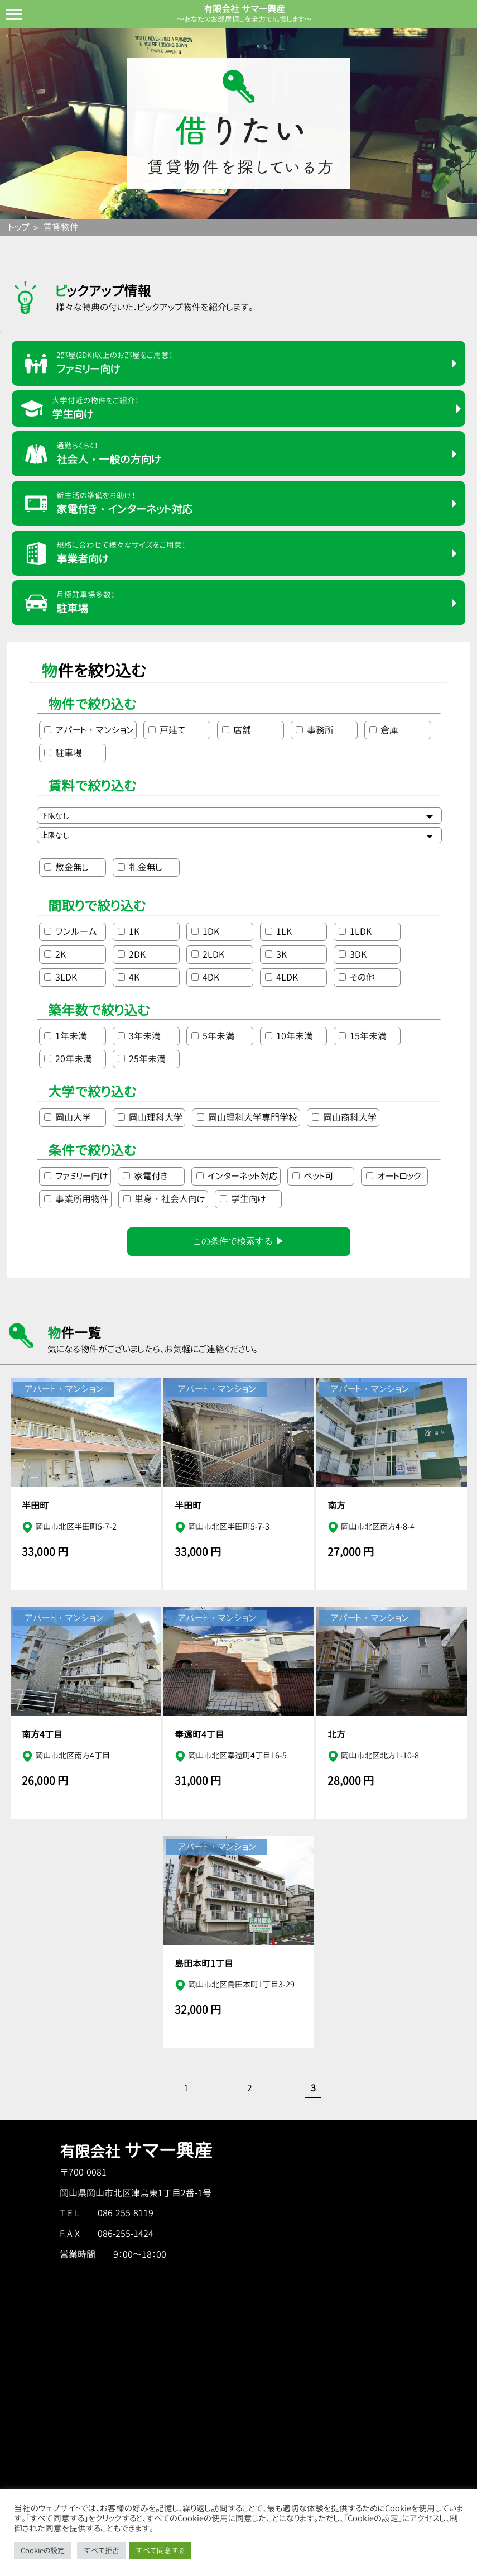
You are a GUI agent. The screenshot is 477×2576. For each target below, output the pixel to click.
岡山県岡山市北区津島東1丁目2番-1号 (135, 2193)
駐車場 (63, 753)
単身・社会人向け (164, 1199)
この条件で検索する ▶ (238, 1241)
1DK (205, 931)
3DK (353, 954)
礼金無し (140, 867)
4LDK (281, 977)
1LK (278, 931)
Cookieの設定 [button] (43, 2550)
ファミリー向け (76, 1176)
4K (128, 977)
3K (276, 954)
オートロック (393, 1176)
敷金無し (66, 867)
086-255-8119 (125, 2213)
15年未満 (363, 1036)
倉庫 (383, 730)
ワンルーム (70, 931)
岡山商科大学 (344, 1117)
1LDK (355, 931)
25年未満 (142, 1059)
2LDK (207, 954)
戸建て (167, 730)
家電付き (145, 1176)
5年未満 (212, 1036)
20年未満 (68, 1059)
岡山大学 (67, 1117)
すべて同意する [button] (160, 2550)
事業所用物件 (76, 1199)
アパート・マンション (89, 730)
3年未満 (139, 1036)
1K (128, 931)
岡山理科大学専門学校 (247, 1117)
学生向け (243, 1199)
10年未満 (289, 1036)
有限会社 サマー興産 (244, 9)
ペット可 (313, 1176)
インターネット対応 (237, 1176)
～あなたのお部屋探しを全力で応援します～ (244, 19)
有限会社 (136, 2151)
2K (55, 954)
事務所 (315, 730)
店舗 (236, 730)
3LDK (60, 977)
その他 (357, 977)
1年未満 (65, 1036)
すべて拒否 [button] (101, 2550)
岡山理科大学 (150, 1117)
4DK (205, 977)
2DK (132, 954)
